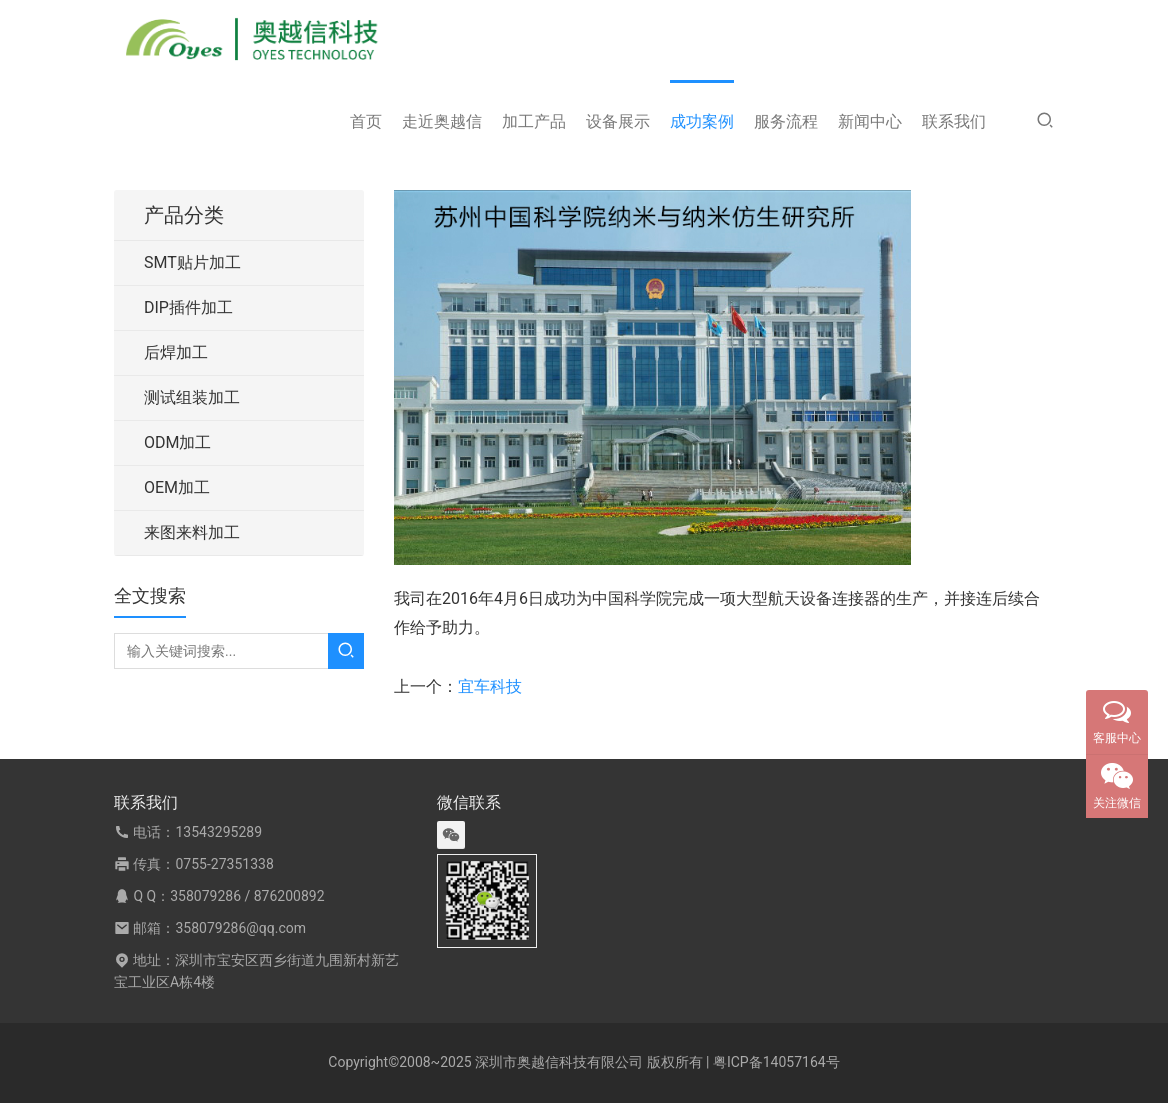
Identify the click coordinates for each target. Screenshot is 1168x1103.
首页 (366, 121)
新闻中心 (870, 121)
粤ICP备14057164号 (776, 1062)
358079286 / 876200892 (247, 896)
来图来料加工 (192, 532)
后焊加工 (176, 352)
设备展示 (618, 121)
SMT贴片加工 (192, 262)
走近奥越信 (442, 121)
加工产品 (534, 121)
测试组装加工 (192, 397)
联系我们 (954, 121)
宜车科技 (490, 686)
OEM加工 (177, 487)
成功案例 (702, 121)
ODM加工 (177, 442)
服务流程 (786, 121)
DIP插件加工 (188, 307)
